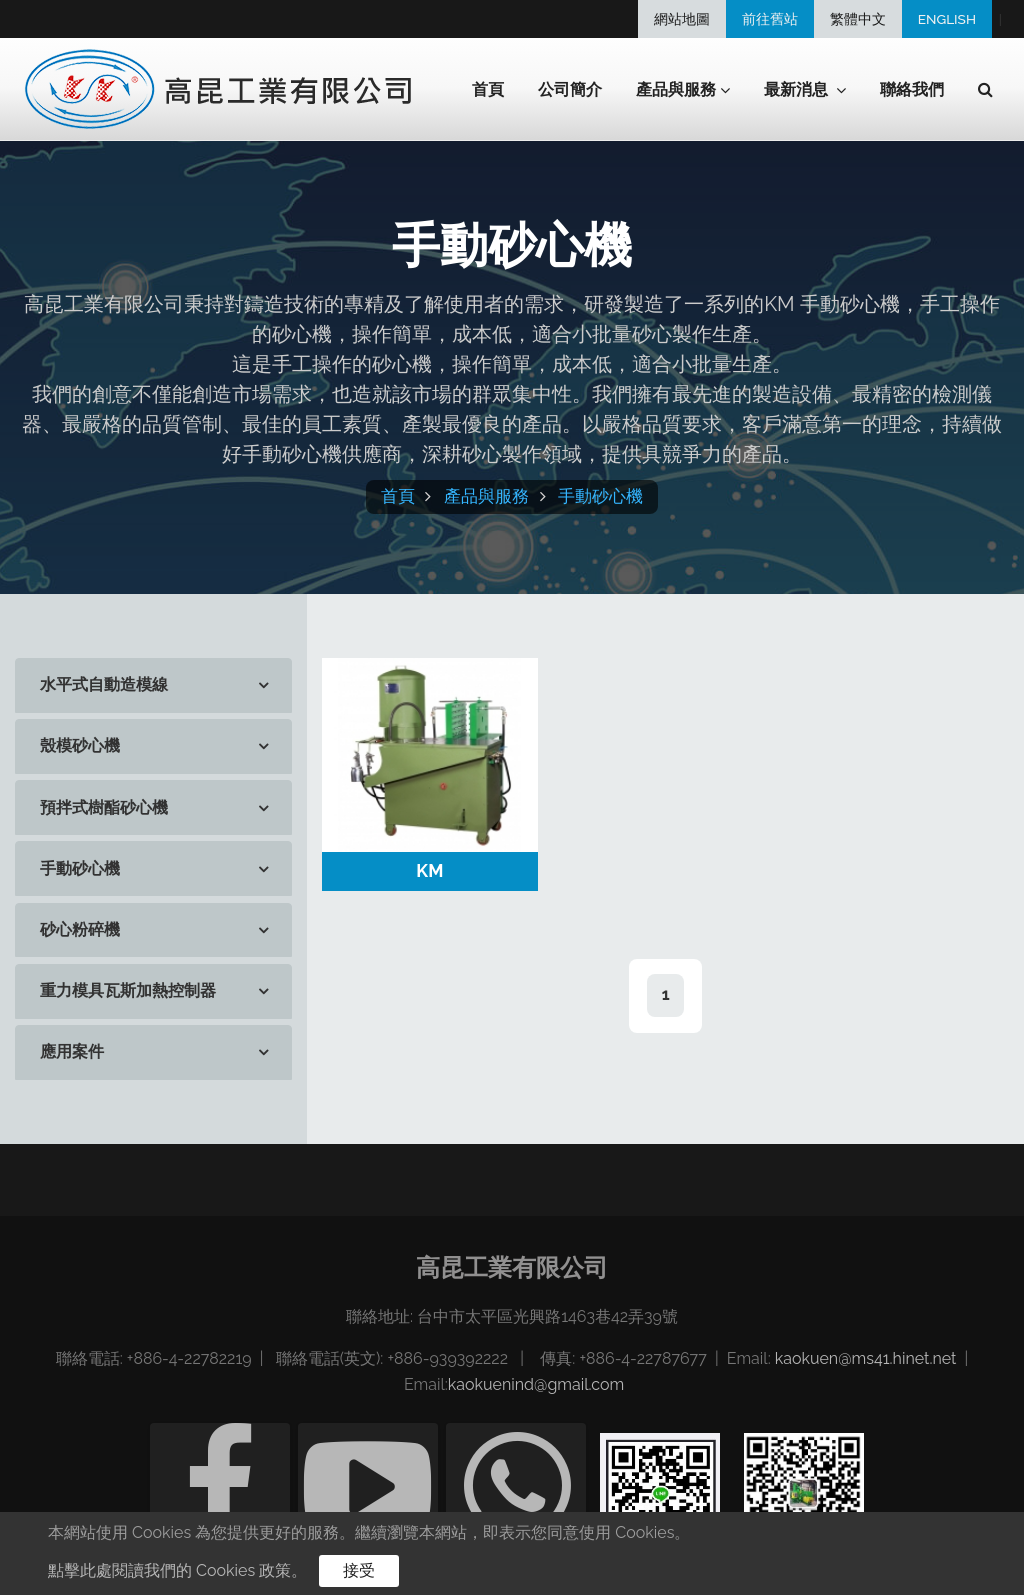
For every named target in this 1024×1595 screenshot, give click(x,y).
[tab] (153, 685)
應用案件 (72, 1051)
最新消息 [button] (805, 90)
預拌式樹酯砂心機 (104, 807)
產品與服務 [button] (683, 90)
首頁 (488, 89)
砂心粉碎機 (80, 929)
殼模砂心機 (80, 745)
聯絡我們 (912, 89)
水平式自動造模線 (104, 684)
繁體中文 (858, 19)
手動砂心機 (600, 496)
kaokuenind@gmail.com (536, 1384)
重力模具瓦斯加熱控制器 (128, 990)
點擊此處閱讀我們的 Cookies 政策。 (177, 1570)
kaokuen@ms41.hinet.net (866, 1358)
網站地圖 (682, 19)
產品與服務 (486, 496)
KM (429, 870)
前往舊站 (770, 19)
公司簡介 (570, 89)
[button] (985, 90)
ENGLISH (947, 19)
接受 (359, 1570)
